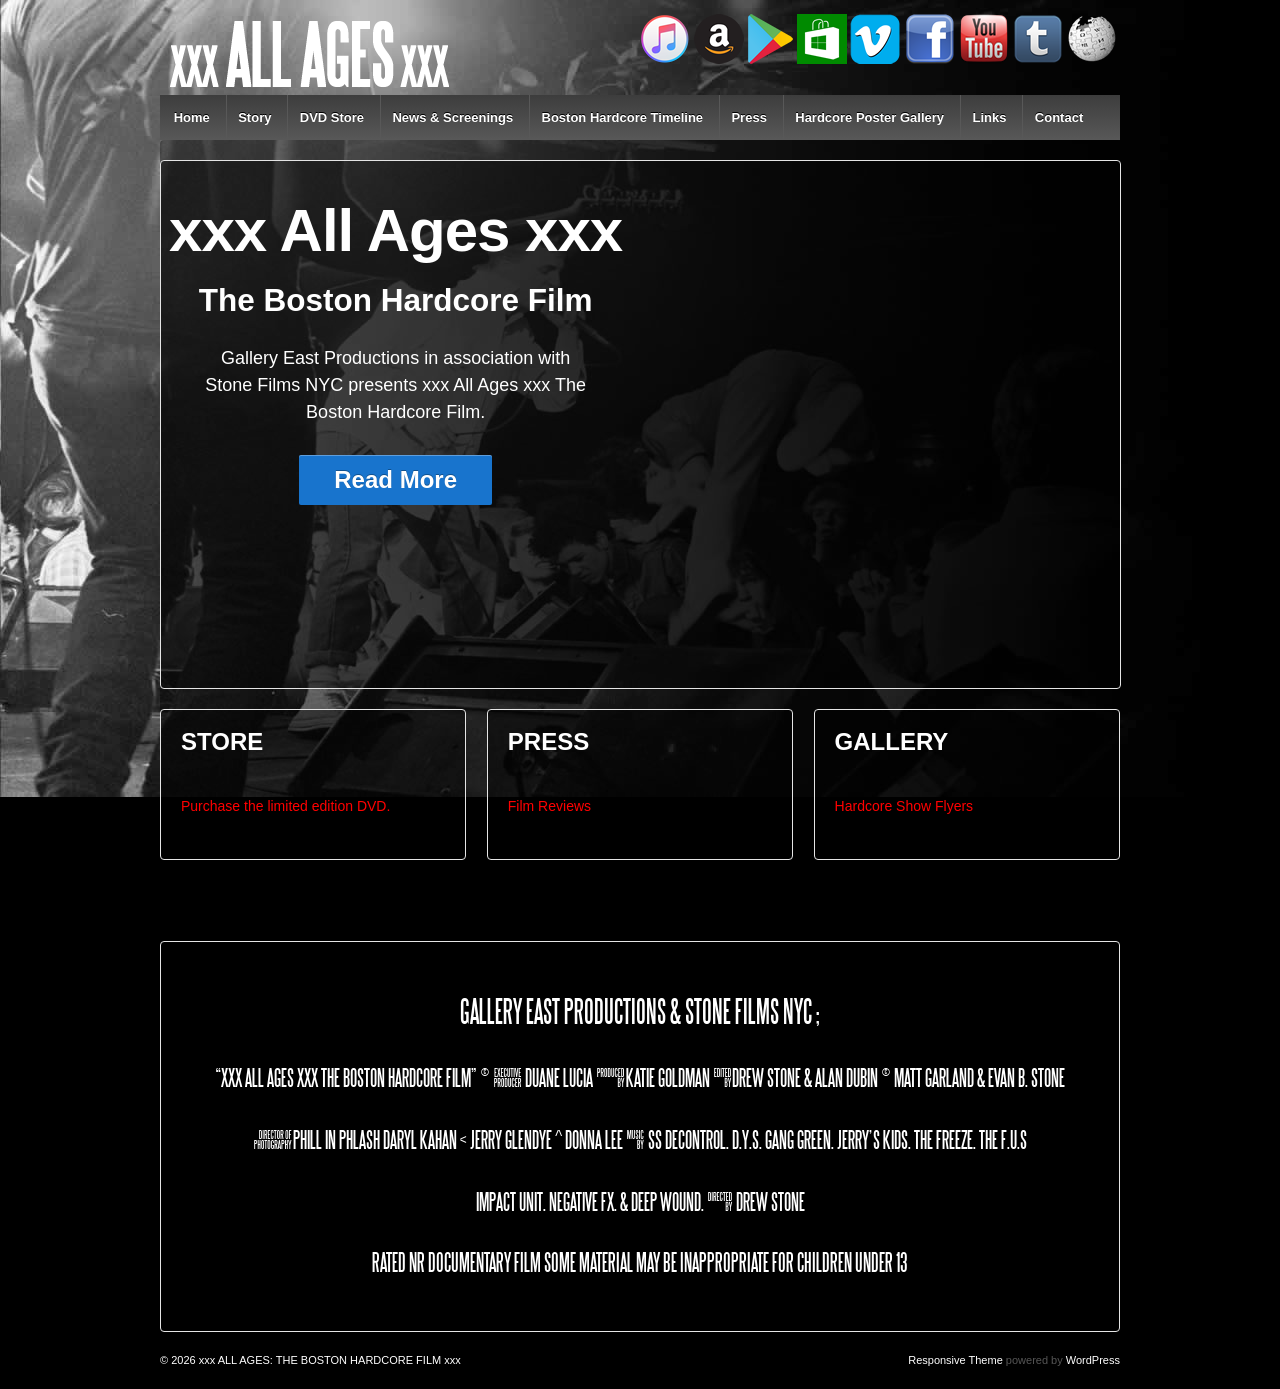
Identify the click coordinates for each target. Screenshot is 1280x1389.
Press (748, 117)
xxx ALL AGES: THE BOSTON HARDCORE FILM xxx (328, 1360)
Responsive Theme (955, 1360)
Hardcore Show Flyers (904, 806)
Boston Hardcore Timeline (623, 117)
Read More (395, 479)
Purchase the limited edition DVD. (285, 806)
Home (192, 117)
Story (254, 117)
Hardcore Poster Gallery (869, 117)
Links (989, 117)
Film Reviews (549, 806)
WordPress (1093, 1360)
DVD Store (332, 117)
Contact (1059, 117)
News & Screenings (452, 117)
